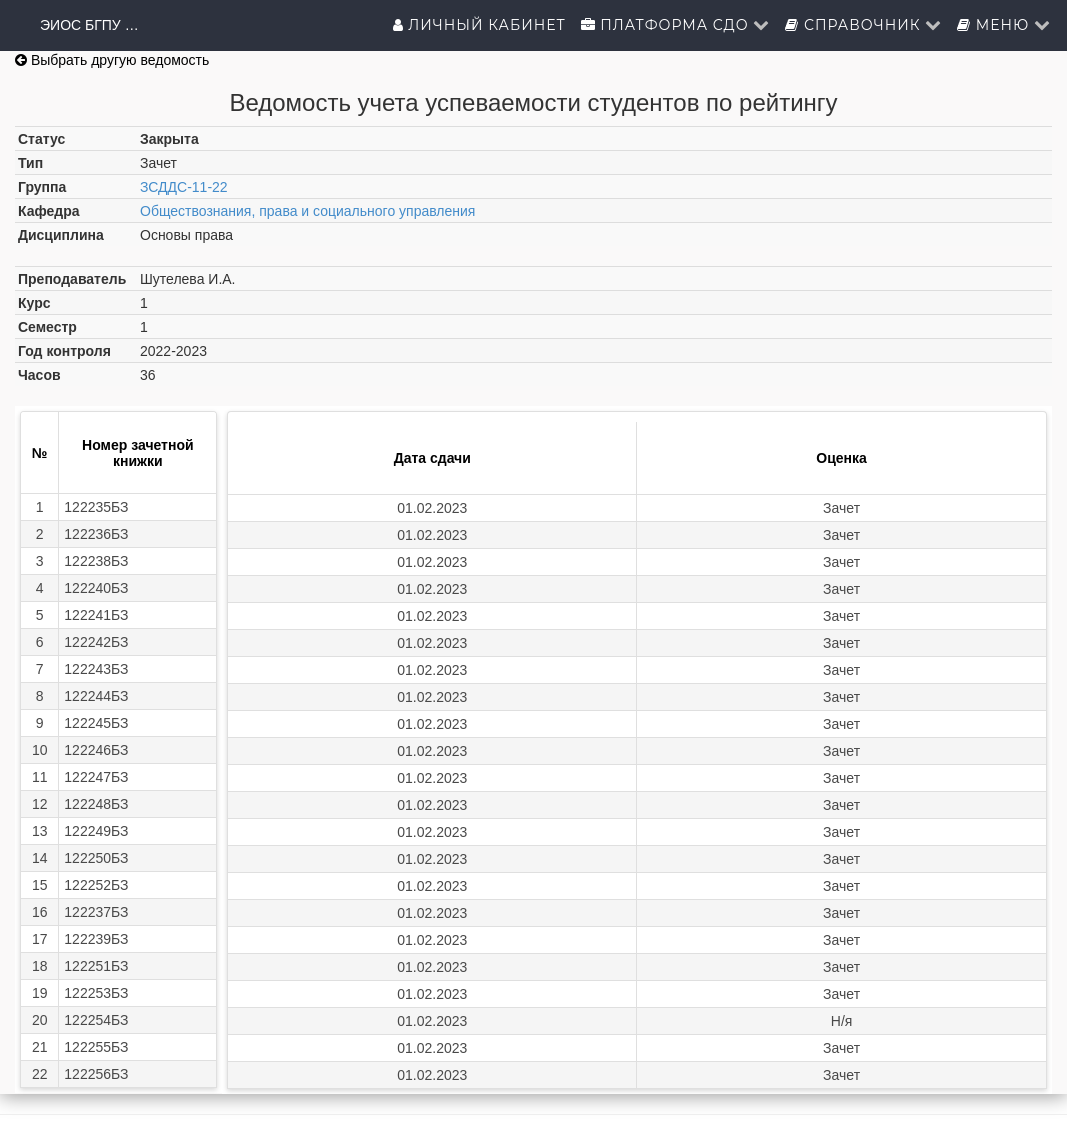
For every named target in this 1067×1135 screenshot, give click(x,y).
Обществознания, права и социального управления (307, 211)
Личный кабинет (479, 25)
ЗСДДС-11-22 (184, 187)
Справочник (863, 25)
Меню (1004, 25)
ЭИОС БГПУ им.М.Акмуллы (90, 25)
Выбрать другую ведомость (112, 60)
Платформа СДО (676, 25)
